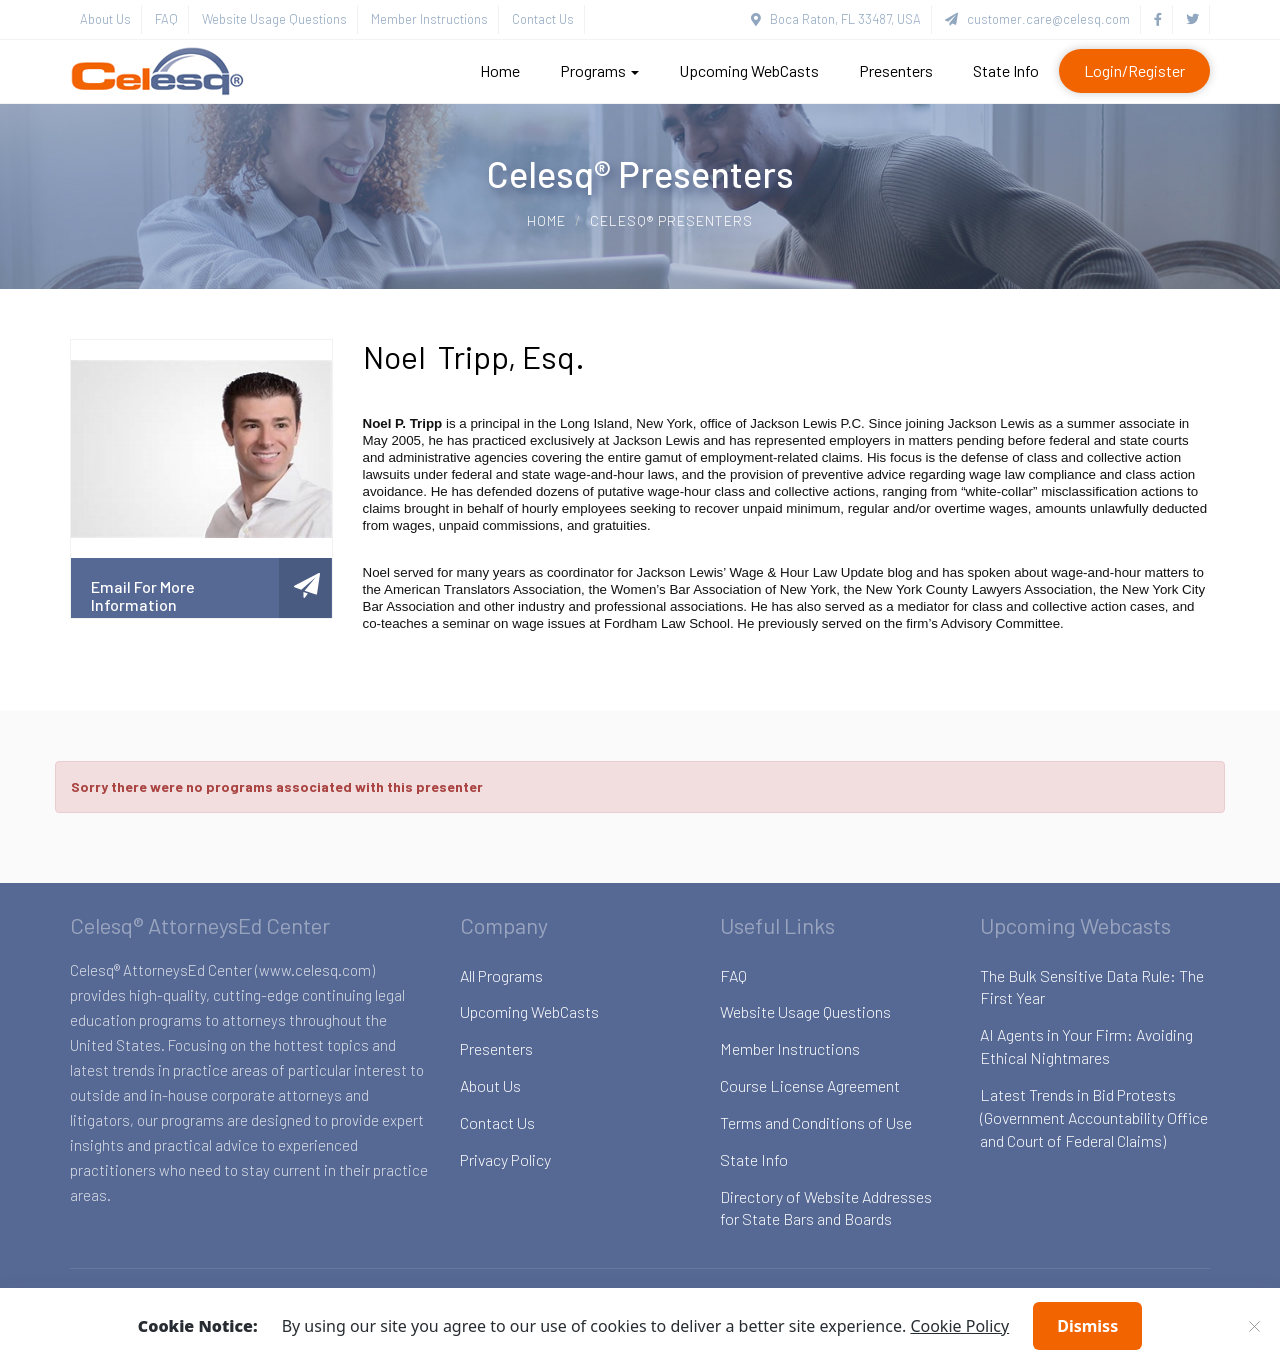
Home (500, 70)
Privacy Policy (505, 1159)
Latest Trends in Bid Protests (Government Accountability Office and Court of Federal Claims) (1094, 1117)
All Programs (501, 975)
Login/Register (1134, 70)
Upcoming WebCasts (749, 70)
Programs (599, 70)
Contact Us (543, 19)
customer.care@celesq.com (1037, 19)
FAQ (166, 19)
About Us (105, 19)
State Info (1006, 70)
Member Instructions (429, 19)
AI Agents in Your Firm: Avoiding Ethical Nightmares (1086, 1046)
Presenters (896, 70)
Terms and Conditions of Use (816, 1122)
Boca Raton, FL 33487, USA (836, 19)
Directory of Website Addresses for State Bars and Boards (826, 1208)
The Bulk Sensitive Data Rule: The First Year (1092, 987)
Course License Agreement (810, 1085)
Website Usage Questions (274, 19)
